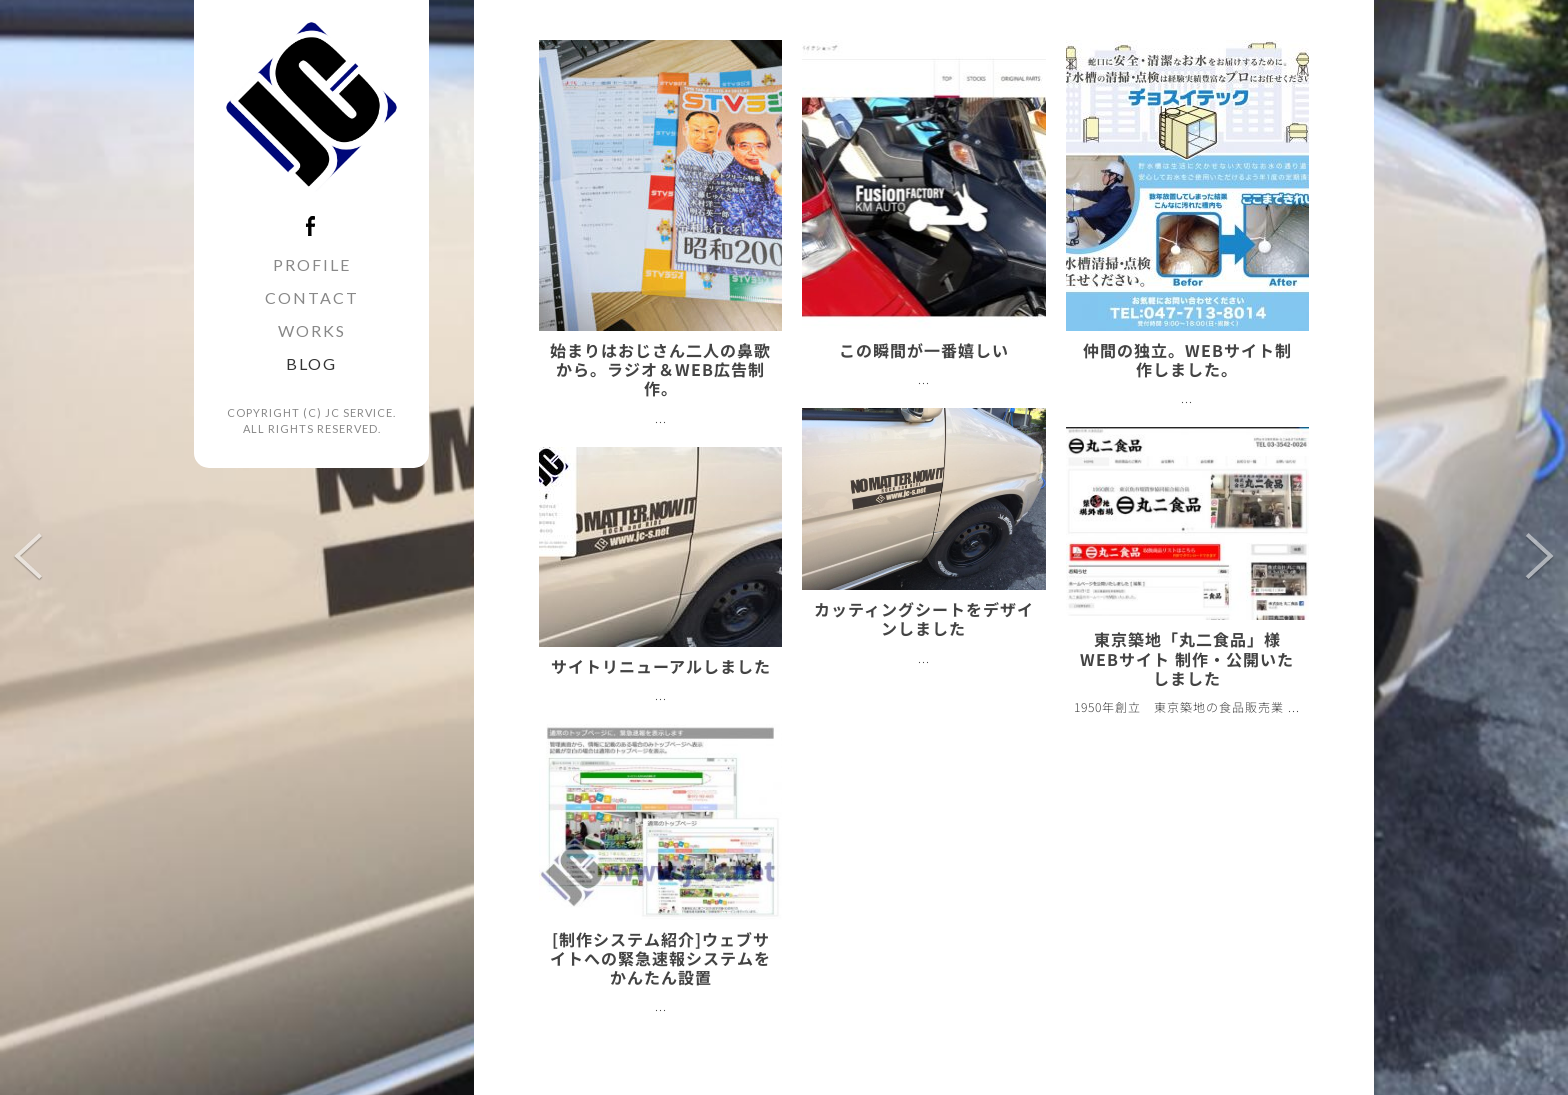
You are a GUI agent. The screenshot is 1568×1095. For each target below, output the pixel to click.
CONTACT (312, 297)
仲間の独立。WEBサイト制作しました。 (1187, 359)
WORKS (312, 330)
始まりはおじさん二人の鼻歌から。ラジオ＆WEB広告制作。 (660, 369)
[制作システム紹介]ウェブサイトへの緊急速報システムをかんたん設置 (660, 958)
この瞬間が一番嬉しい (924, 350)
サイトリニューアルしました (661, 666)
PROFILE (312, 264)
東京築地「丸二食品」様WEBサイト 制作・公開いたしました (1187, 658)
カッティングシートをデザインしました (924, 618)
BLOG (311, 363)
